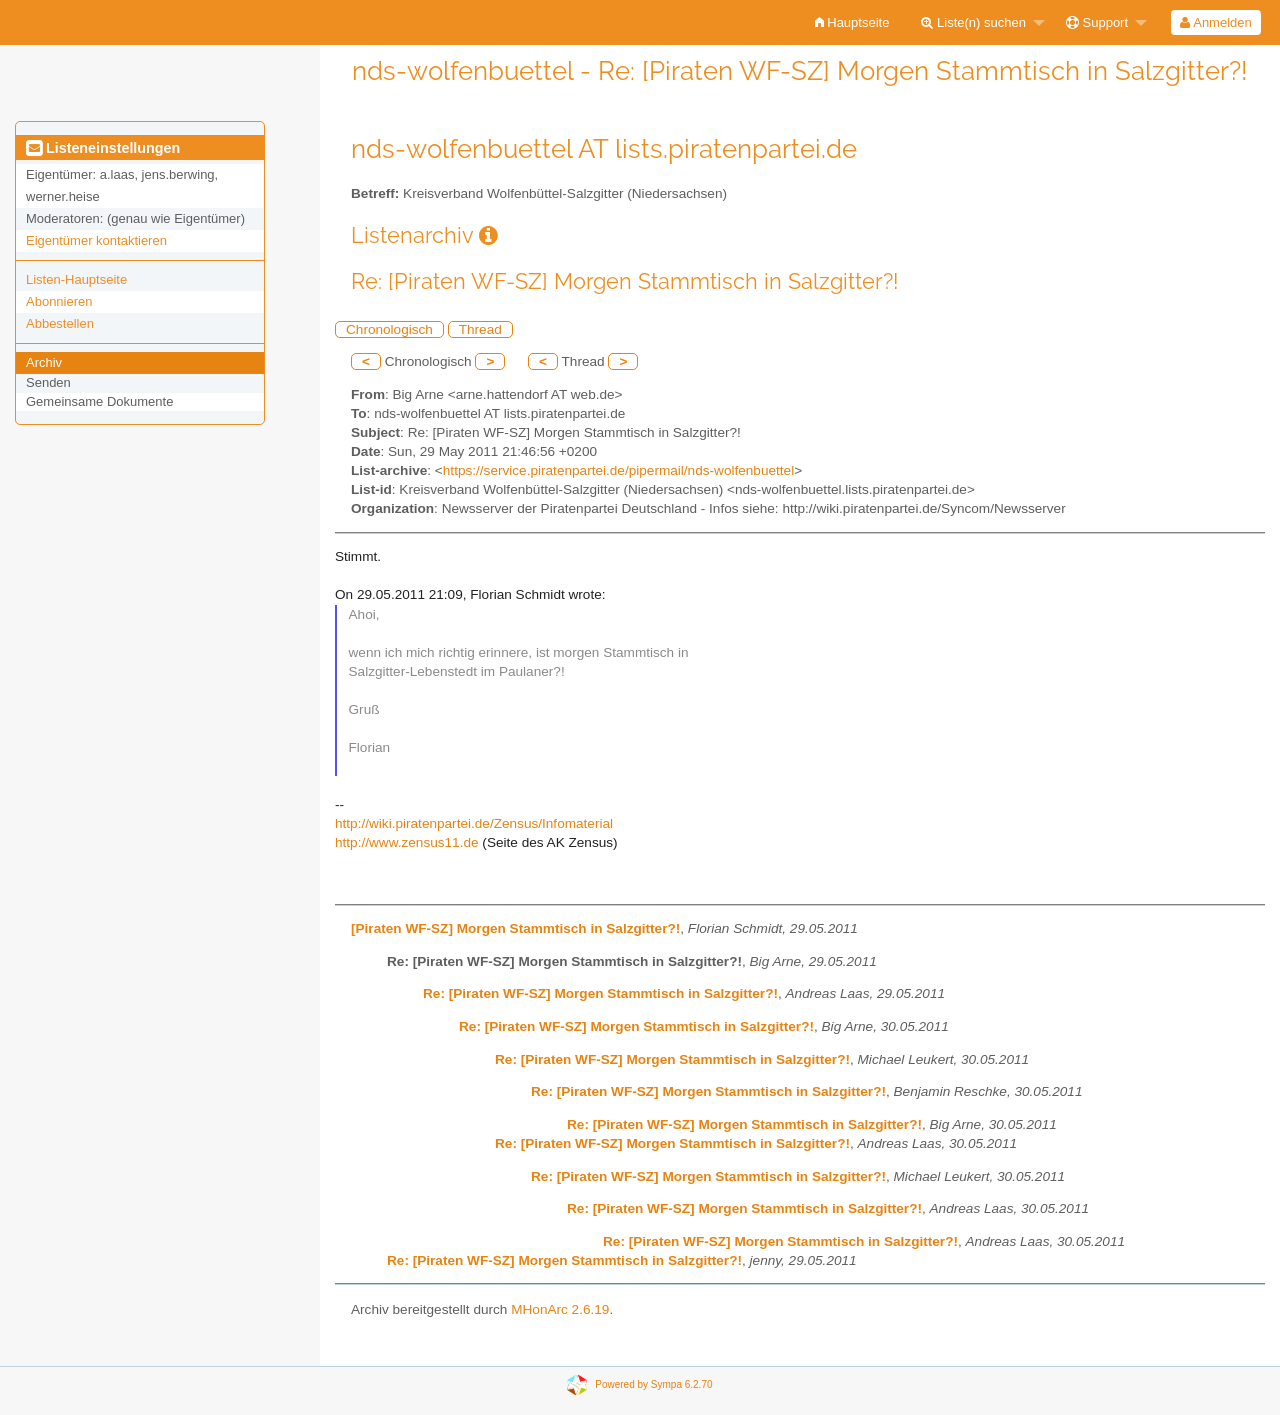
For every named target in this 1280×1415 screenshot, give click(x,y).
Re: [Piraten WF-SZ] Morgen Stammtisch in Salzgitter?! (600, 993)
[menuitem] (852, 22)
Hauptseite (852, 22)
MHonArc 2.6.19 (560, 1309)
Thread (480, 329)
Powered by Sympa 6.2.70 (653, 1384)
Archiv (44, 362)
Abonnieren (59, 301)
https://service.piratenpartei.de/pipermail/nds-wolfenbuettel (618, 470)
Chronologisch (389, 329)
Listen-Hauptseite (76, 279)
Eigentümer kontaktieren (96, 240)
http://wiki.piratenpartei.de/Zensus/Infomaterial (474, 823)
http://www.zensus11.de (407, 842)
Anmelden (1215, 22)
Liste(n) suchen (973, 22)
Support (1097, 22)
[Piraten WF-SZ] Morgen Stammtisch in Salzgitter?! (515, 928)
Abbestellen (60, 323)
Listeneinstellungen (103, 148)
